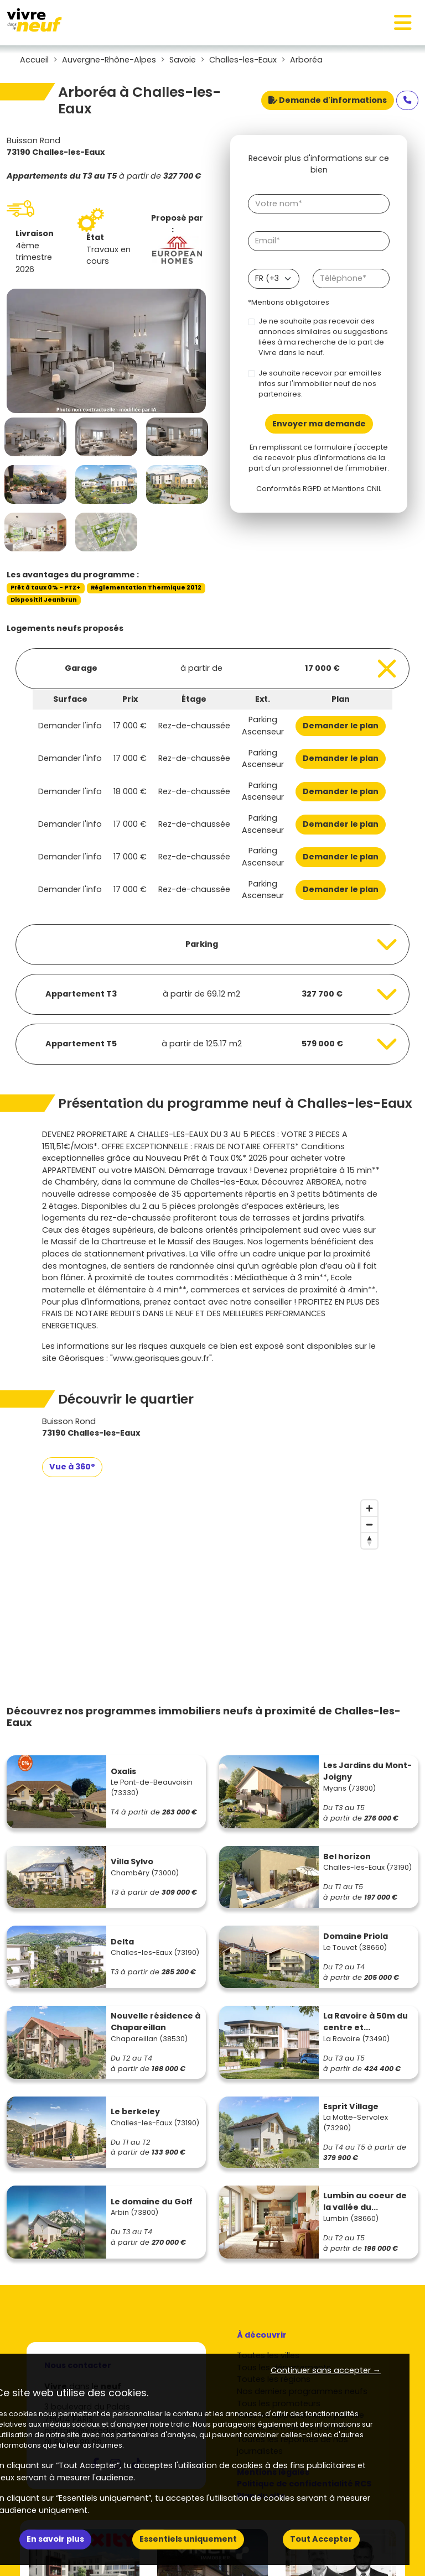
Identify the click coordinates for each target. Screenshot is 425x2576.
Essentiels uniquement (188, 2538)
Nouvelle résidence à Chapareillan (155, 2021)
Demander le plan (341, 725)
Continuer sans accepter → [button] (326, 2370)
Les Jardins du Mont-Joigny (367, 1771)
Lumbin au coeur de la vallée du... (365, 2201)
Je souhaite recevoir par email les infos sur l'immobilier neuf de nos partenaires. (319, 383)
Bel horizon (347, 1856)
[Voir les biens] (212, 668)
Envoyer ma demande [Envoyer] (319, 423)
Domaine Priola (355, 1936)
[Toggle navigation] (402, 23)
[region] (212, 1578)
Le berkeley (135, 2111)
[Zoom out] (369, 1524)
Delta (122, 1941)
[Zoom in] (369, 1508)
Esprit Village (351, 2106)
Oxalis (123, 1771)
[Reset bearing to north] (369, 1540)
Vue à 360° (72, 1466)
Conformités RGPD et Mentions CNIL (318, 488)
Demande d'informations (327, 100)
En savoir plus (55, 2538)
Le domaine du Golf (152, 2201)
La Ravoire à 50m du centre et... (365, 2021)
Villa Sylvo (132, 1861)
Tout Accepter (321, 2538)
